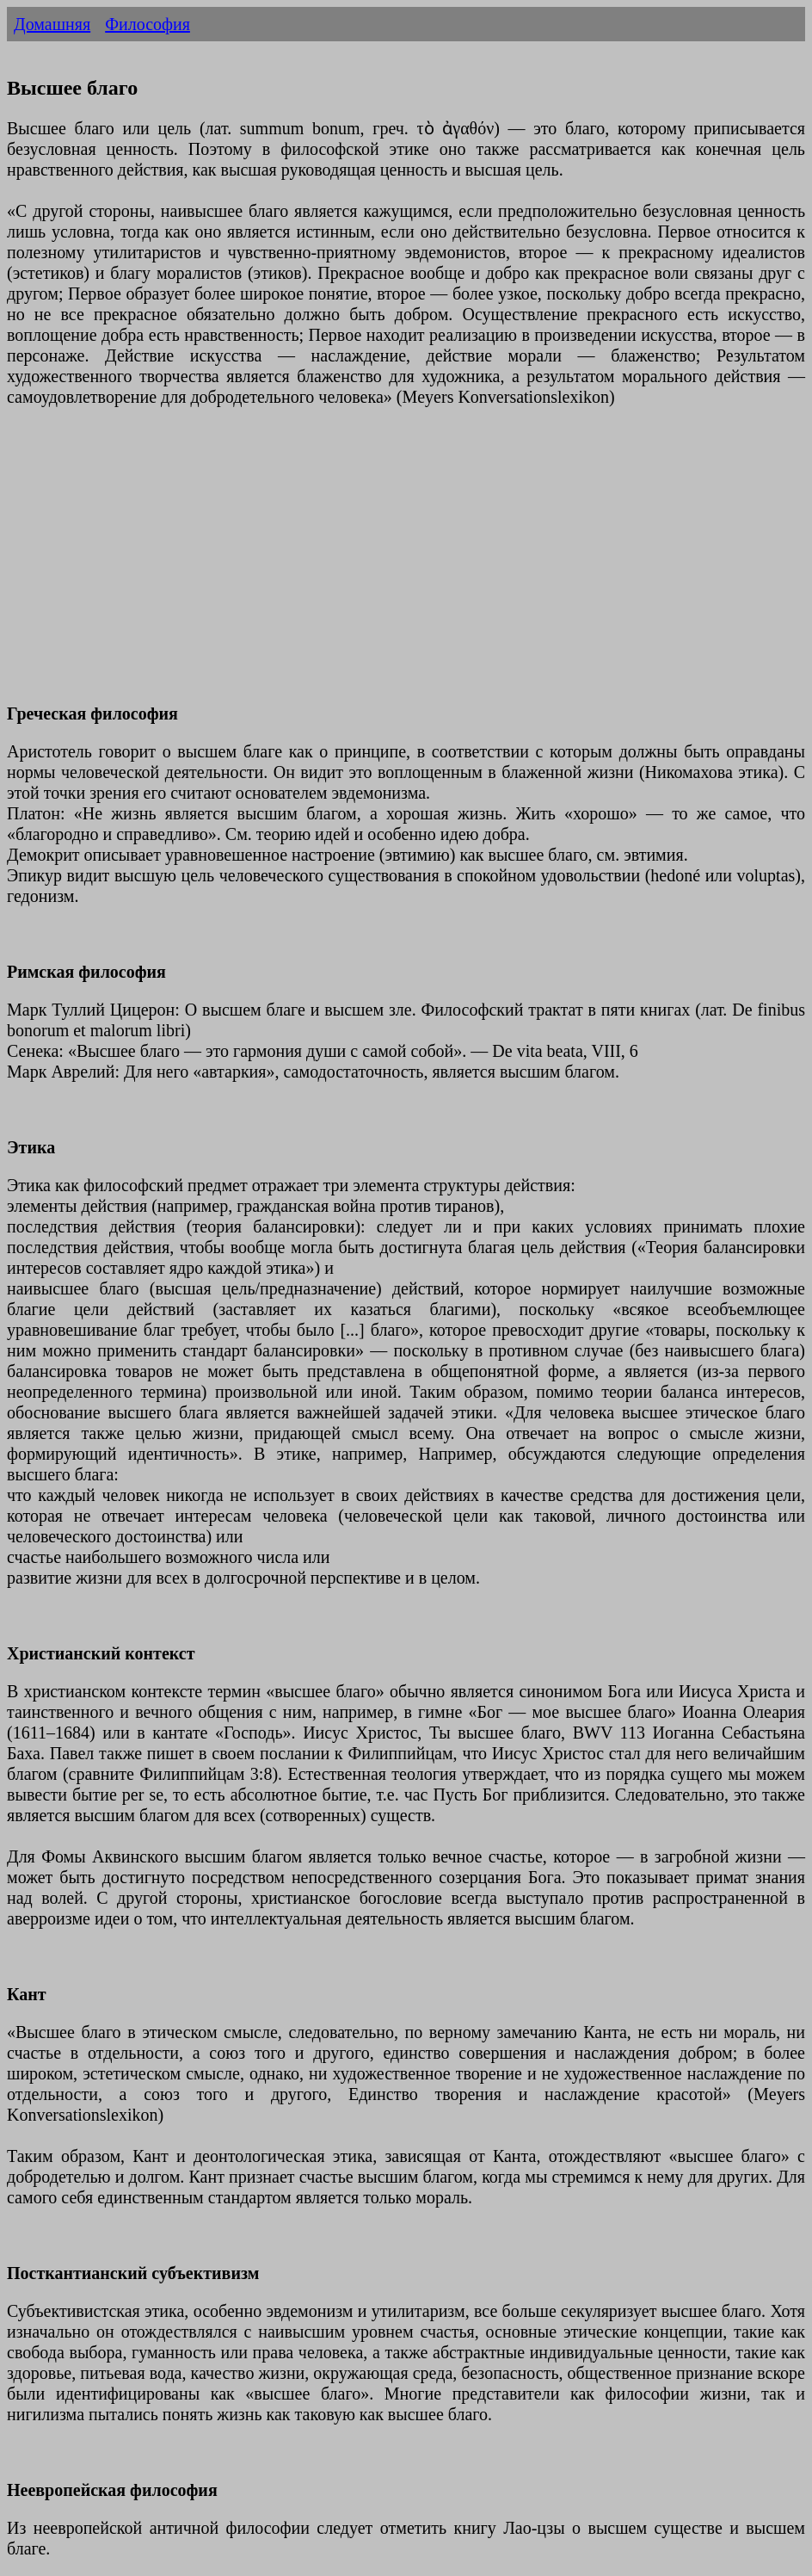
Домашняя (52, 24)
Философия (147, 24)
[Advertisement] (406, 565)
